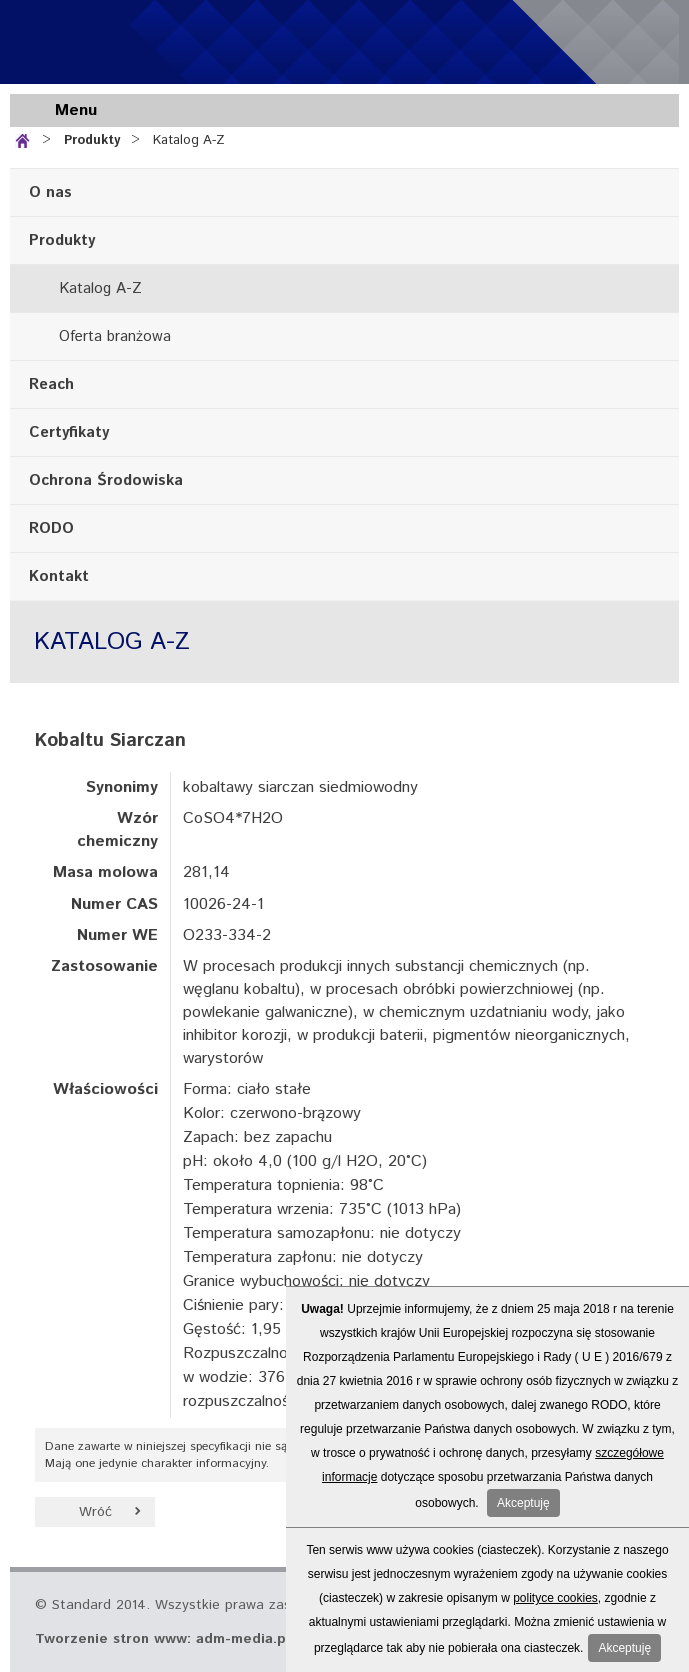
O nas (50, 192)
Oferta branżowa (115, 336)
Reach (51, 384)
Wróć (95, 1512)
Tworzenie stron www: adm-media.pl (162, 1639)
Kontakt (59, 576)
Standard (130, 42)
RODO (51, 528)
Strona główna (26, 138)
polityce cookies (555, 1598)
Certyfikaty (69, 432)
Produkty (92, 140)
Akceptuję (523, 1503)
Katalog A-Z (189, 140)
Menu (76, 110)
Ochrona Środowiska (106, 480)
